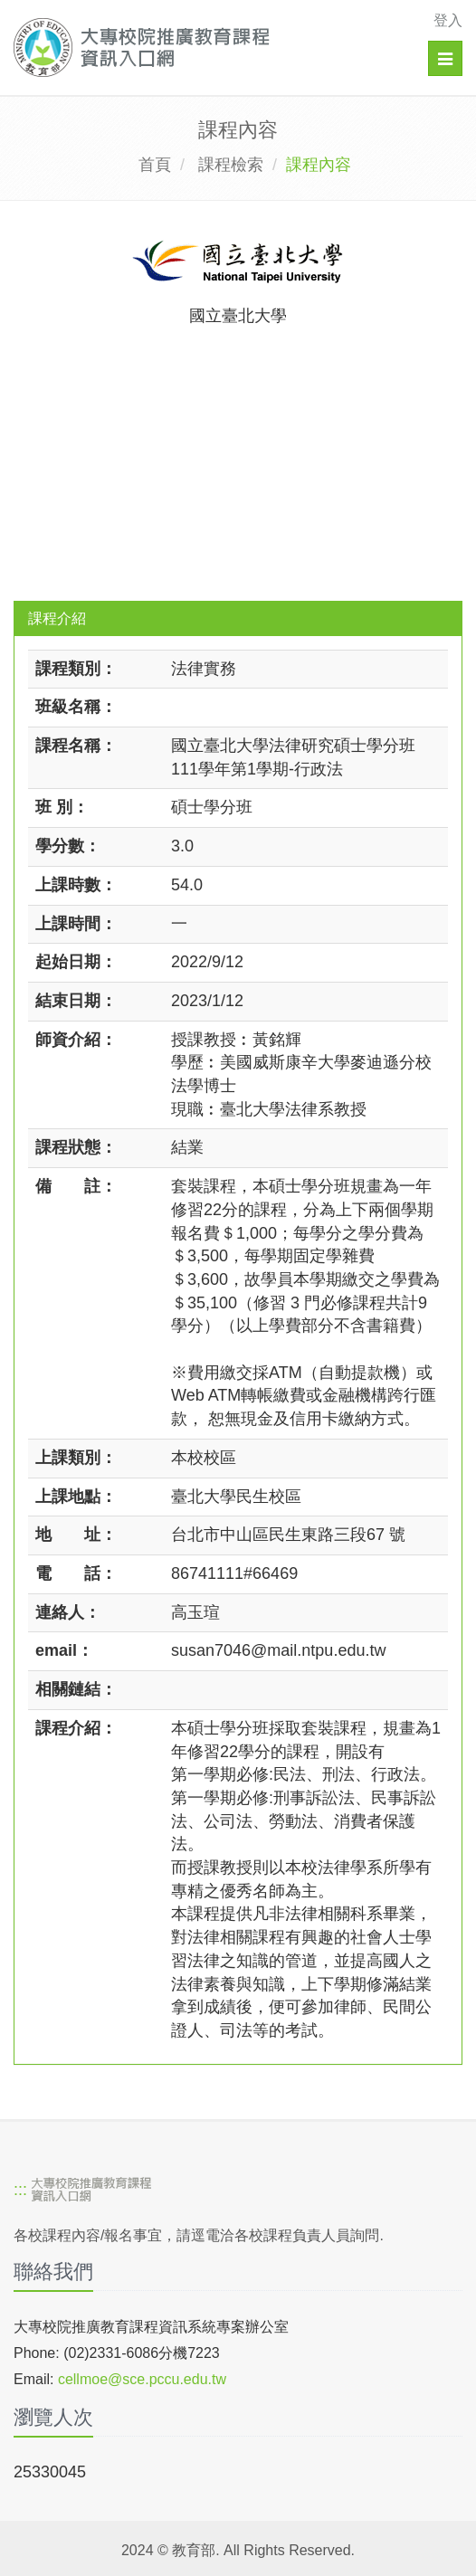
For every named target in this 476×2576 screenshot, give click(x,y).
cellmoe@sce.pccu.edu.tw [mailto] (142, 2379)
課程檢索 (230, 165)
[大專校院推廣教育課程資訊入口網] (195, 47)
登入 (447, 20)
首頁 (154, 165)
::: (20, 2190)
